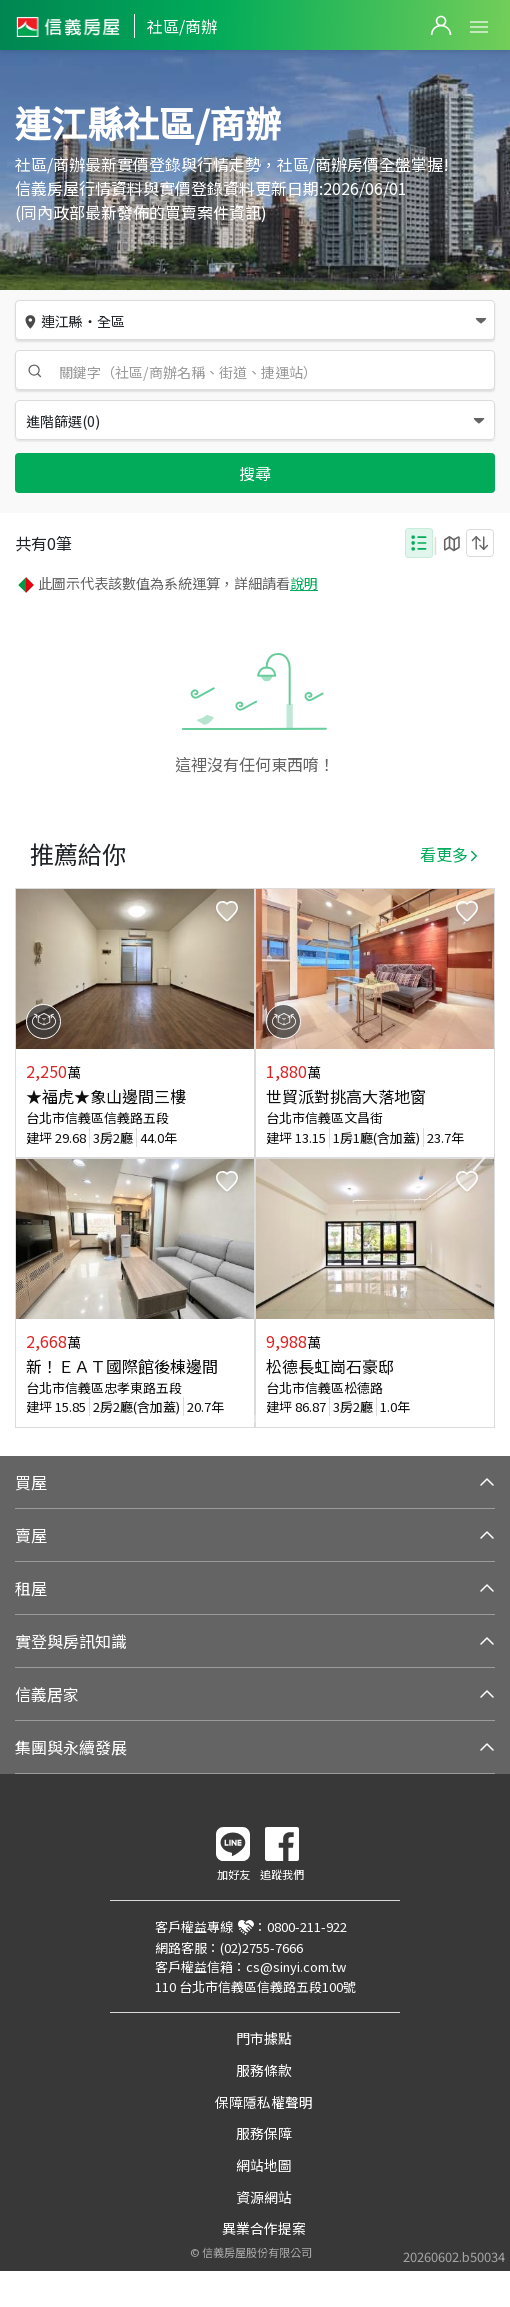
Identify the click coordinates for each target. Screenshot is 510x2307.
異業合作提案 (264, 2228)
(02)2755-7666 (261, 1947)
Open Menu (479, 27)
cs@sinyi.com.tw (296, 1966)
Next (479, 1158)
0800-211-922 (307, 1926)
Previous (31, 1158)
